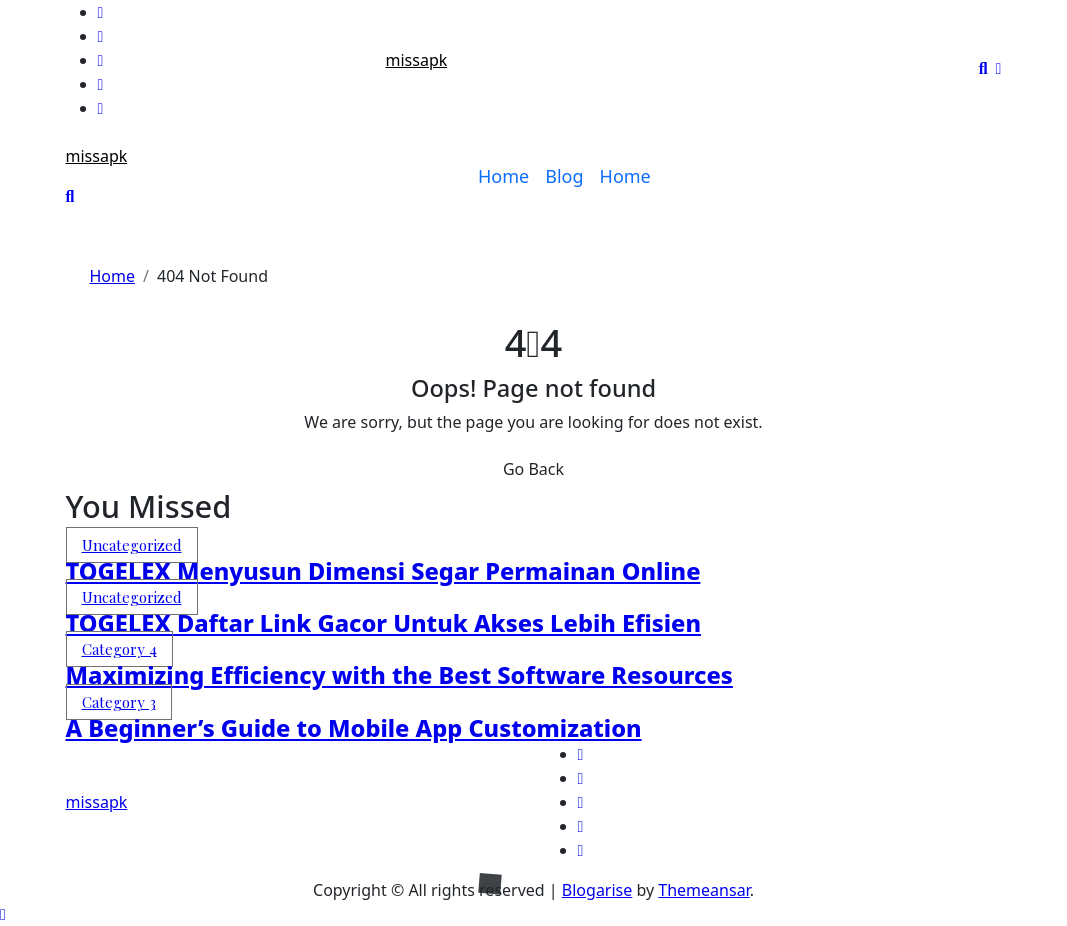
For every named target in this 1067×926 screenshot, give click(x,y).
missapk (416, 60)
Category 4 (119, 649)
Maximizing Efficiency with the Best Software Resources (399, 675)
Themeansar (703, 890)
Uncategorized (132, 545)
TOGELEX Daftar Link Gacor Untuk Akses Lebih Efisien (383, 623)
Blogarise (597, 890)
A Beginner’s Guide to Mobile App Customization (354, 728)
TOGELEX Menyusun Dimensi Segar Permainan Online (383, 571)
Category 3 (119, 702)
